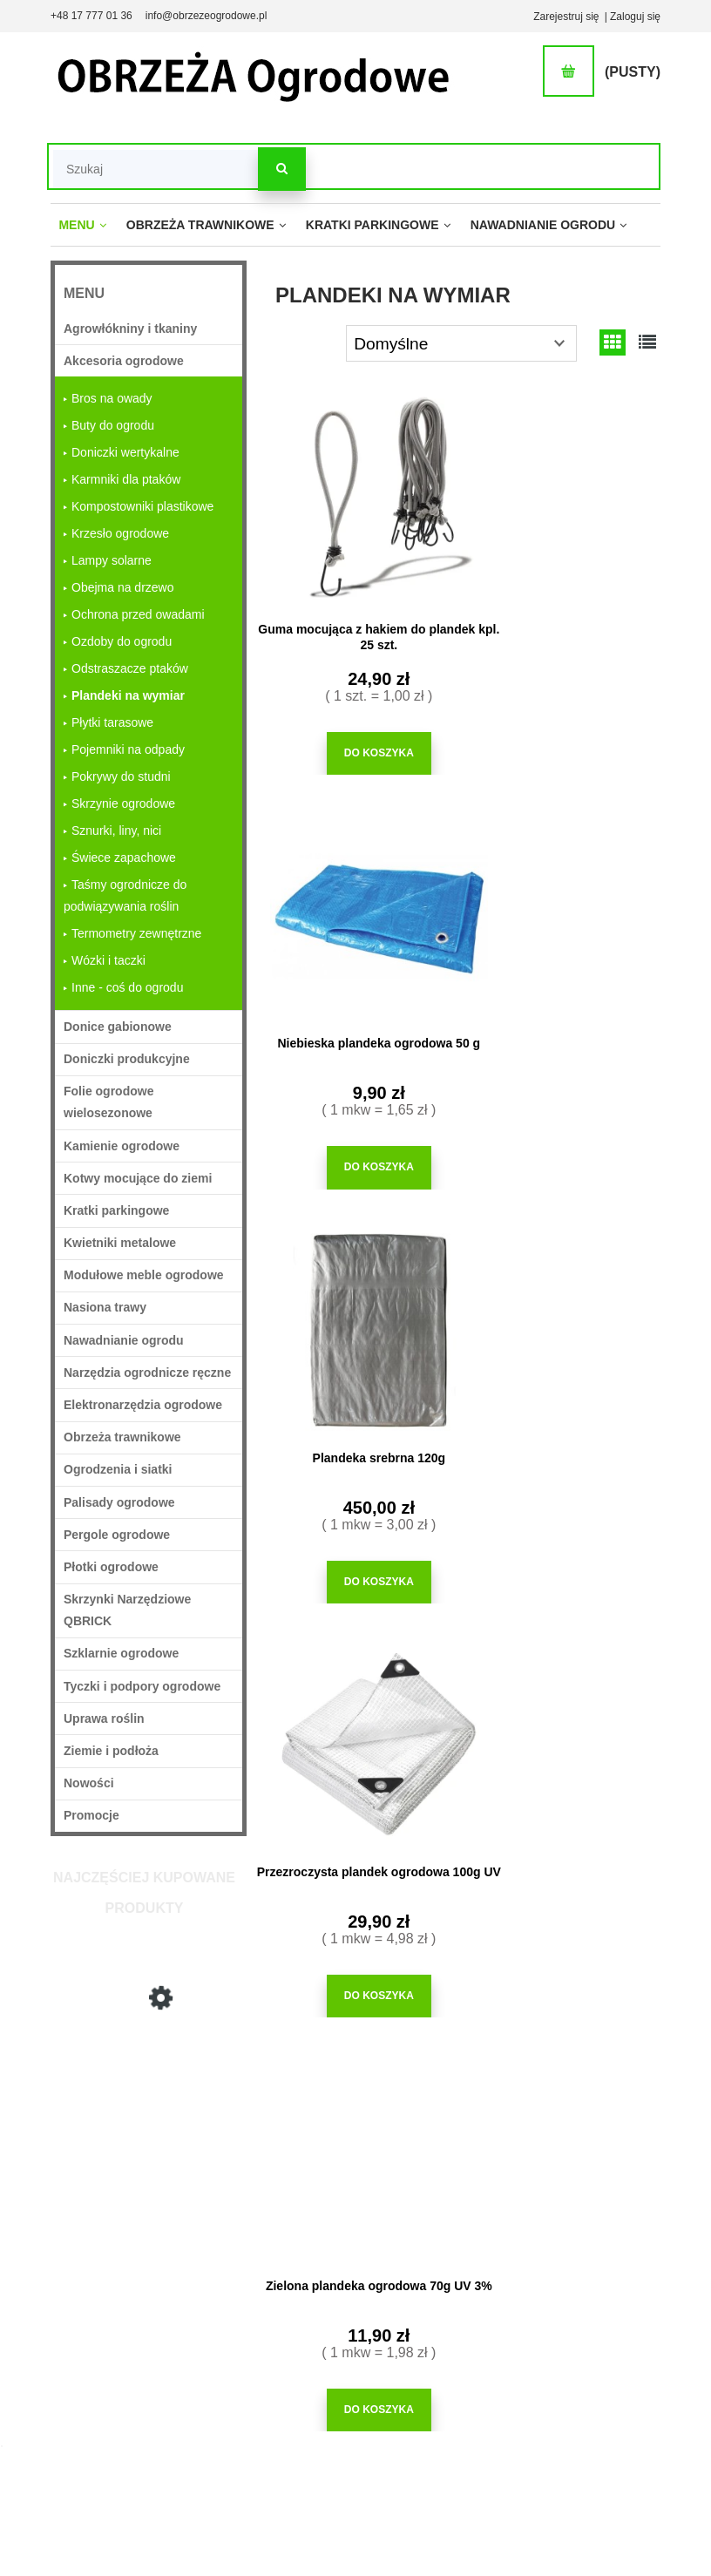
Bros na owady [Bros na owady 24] (111, 398)
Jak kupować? (334, 2246)
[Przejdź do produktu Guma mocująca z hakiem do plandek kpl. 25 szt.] (356, 497)
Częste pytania (335, 2269)
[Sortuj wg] (461, 343)
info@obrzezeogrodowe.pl (206, 16)
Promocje (91, 1815)
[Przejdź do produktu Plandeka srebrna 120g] (148, 2111)
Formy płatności (244, 2330)
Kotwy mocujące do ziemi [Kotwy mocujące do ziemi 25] (138, 1178)
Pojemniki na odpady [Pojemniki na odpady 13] (128, 749)
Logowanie (421, 2263)
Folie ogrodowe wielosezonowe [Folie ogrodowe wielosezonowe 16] (108, 1102)
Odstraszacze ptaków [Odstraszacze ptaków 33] (129, 668)
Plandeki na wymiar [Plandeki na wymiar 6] (128, 695)
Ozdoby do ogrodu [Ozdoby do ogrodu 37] (121, 641)
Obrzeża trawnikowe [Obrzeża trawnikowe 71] (122, 1437)
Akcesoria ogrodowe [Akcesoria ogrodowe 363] (124, 361)
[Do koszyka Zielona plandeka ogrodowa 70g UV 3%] (356, 1561)
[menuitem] (82, 226)
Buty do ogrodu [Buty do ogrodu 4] (112, 425)
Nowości (89, 1783)
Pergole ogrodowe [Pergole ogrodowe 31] (117, 1535)
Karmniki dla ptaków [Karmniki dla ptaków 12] (125, 479)
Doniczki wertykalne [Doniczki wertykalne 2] (125, 452)
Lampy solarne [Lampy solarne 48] (111, 560)
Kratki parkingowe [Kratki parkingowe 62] (116, 1210)
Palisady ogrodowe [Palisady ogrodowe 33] (119, 1502)
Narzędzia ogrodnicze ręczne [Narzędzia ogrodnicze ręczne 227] (147, 1373)
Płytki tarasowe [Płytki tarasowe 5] (112, 722)
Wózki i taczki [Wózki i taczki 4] (108, 960)
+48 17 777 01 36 (91, 16)
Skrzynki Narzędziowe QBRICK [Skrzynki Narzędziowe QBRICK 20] (127, 1610)
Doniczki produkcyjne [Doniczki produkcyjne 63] (127, 1059)
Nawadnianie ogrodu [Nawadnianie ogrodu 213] (124, 1340)
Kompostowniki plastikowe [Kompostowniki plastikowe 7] (142, 506)
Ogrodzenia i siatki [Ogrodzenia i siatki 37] (118, 1469)
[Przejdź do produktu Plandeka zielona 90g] (563, 1311)
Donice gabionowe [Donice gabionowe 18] (118, 1027)
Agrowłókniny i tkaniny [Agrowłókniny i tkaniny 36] (130, 329)
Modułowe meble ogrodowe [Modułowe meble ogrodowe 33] (144, 1275)
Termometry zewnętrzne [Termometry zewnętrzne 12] (136, 933)
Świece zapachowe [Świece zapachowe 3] (123, 857)
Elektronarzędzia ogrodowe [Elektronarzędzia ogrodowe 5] (143, 1405)
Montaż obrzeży (527, 2287)
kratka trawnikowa (511, 1664)
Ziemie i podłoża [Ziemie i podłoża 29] (111, 1751)
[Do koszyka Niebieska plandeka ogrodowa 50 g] (563, 746)
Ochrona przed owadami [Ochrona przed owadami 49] (138, 614)
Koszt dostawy (240, 2354)
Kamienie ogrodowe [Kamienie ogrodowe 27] (121, 1146)
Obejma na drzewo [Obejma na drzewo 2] (122, 587)
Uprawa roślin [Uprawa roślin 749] (104, 1718)
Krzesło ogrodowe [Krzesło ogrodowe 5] (120, 533)
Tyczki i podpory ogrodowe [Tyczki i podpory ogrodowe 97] (142, 1686)
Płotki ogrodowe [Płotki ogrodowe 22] (111, 1567)
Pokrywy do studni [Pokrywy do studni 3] (121, 776)
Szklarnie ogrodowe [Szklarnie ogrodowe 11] (121, 1653)
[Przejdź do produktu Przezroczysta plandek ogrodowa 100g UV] (563, 904)
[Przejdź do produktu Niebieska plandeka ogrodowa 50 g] (563, 497)
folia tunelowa (392, 1679)
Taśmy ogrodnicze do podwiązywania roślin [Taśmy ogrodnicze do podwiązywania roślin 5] (125, 895)
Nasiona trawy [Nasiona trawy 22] (105, 1307)
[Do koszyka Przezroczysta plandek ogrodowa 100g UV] (563, 1153)
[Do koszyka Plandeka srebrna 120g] (356, 1153)
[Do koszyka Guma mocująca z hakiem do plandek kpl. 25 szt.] (356, 746)
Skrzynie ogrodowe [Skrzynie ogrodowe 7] (123, 803)
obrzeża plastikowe (497, 1648)
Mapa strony (612, 2354)
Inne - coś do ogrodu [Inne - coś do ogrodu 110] (127, 987)
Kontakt (602, 2420)
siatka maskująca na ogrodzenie (440, 1656)
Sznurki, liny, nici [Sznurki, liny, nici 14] (116, 830)
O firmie (602, 2246)
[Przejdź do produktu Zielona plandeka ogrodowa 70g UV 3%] (356, 1311)
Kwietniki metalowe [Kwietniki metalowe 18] (120, 1243)
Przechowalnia (430, 2329)
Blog (500, 2354)
